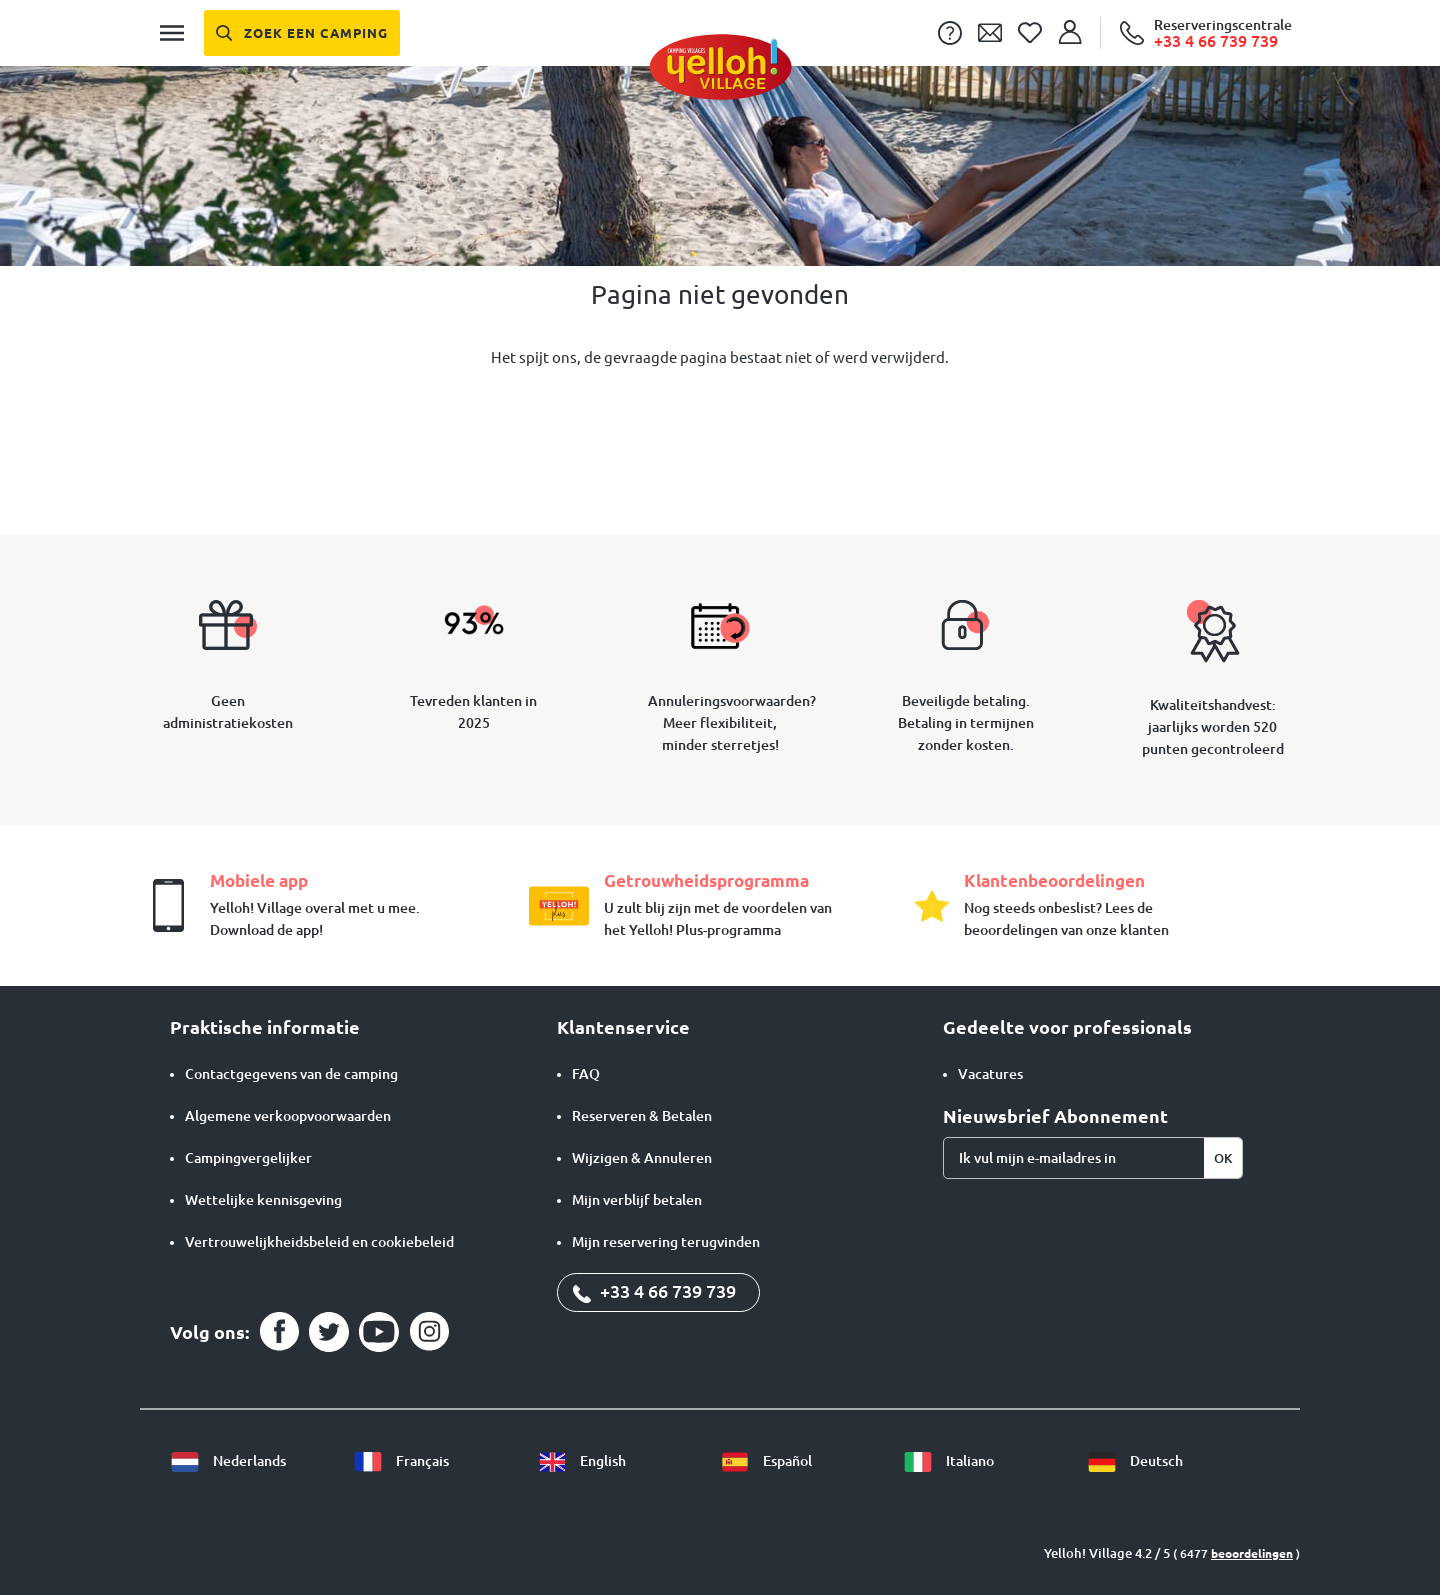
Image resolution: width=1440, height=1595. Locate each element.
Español (766, 1461)
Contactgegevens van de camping (291, 1074)
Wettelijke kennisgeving (263, 1200)
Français (401, 1461)
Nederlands (228, 1461)
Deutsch (1135, 1461)
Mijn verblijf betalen (637, 1200)
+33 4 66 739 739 (654, 1291)
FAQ (586, 1074)
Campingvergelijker (248, 1158)
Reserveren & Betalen (642, 1116)
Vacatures (990, 1074)
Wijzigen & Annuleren (642, 1158)
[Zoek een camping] (302, 33)
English (581, 1461)
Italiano (948, 1461)
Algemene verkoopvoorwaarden (288, 1116)
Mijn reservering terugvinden (666, 1242)
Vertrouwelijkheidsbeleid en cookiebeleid (319, 1242)
